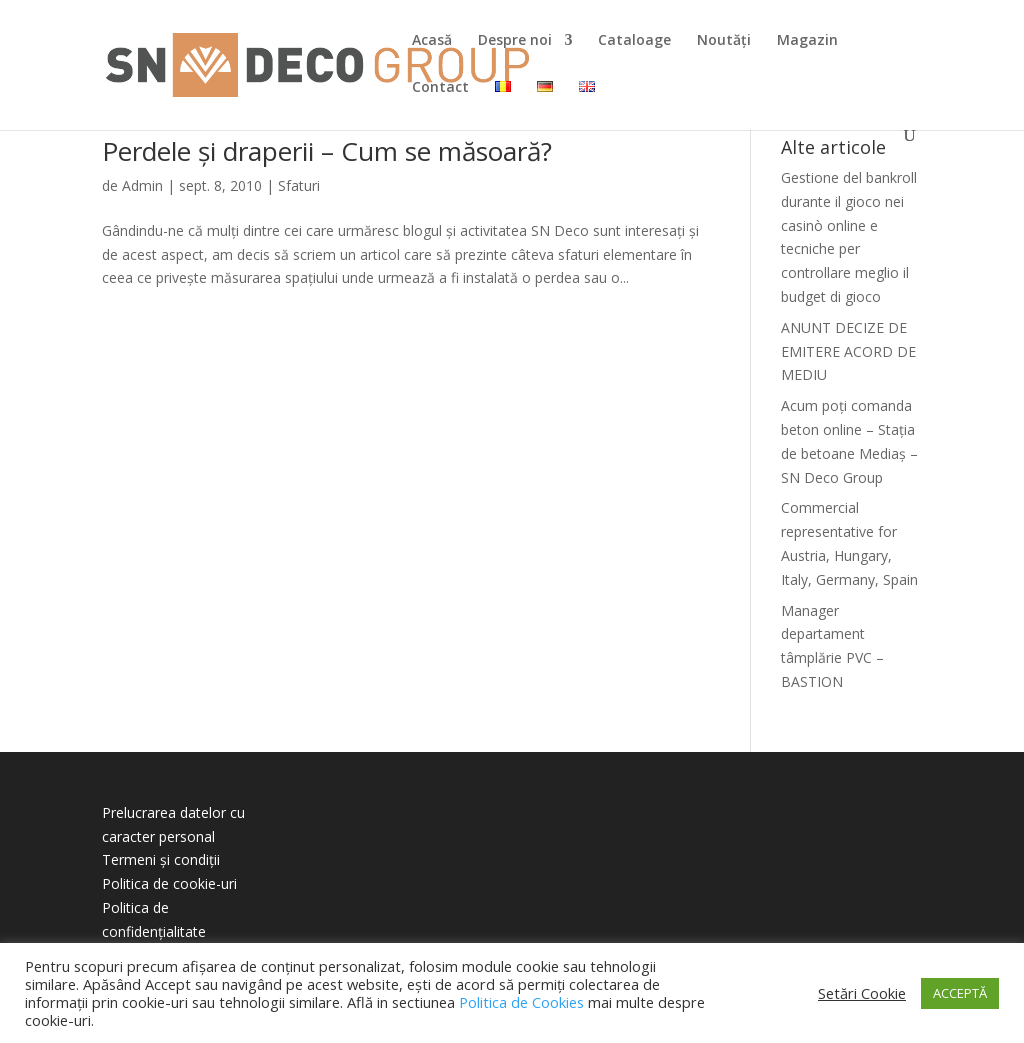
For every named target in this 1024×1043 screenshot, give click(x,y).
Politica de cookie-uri (169, 883)
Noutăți (724, 41)
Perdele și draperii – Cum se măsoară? (327, 151)
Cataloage (634, 41)
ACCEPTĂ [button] (960, 993)
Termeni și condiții (161, 859)
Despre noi (515, 41)
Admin (142, 185)
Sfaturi (299, 185)
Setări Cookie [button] (862, 993)
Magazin (807, 41)
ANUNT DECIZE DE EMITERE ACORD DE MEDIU (848, 351)
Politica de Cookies (521, 1002)
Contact (440, 88)
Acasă (432, 41)
